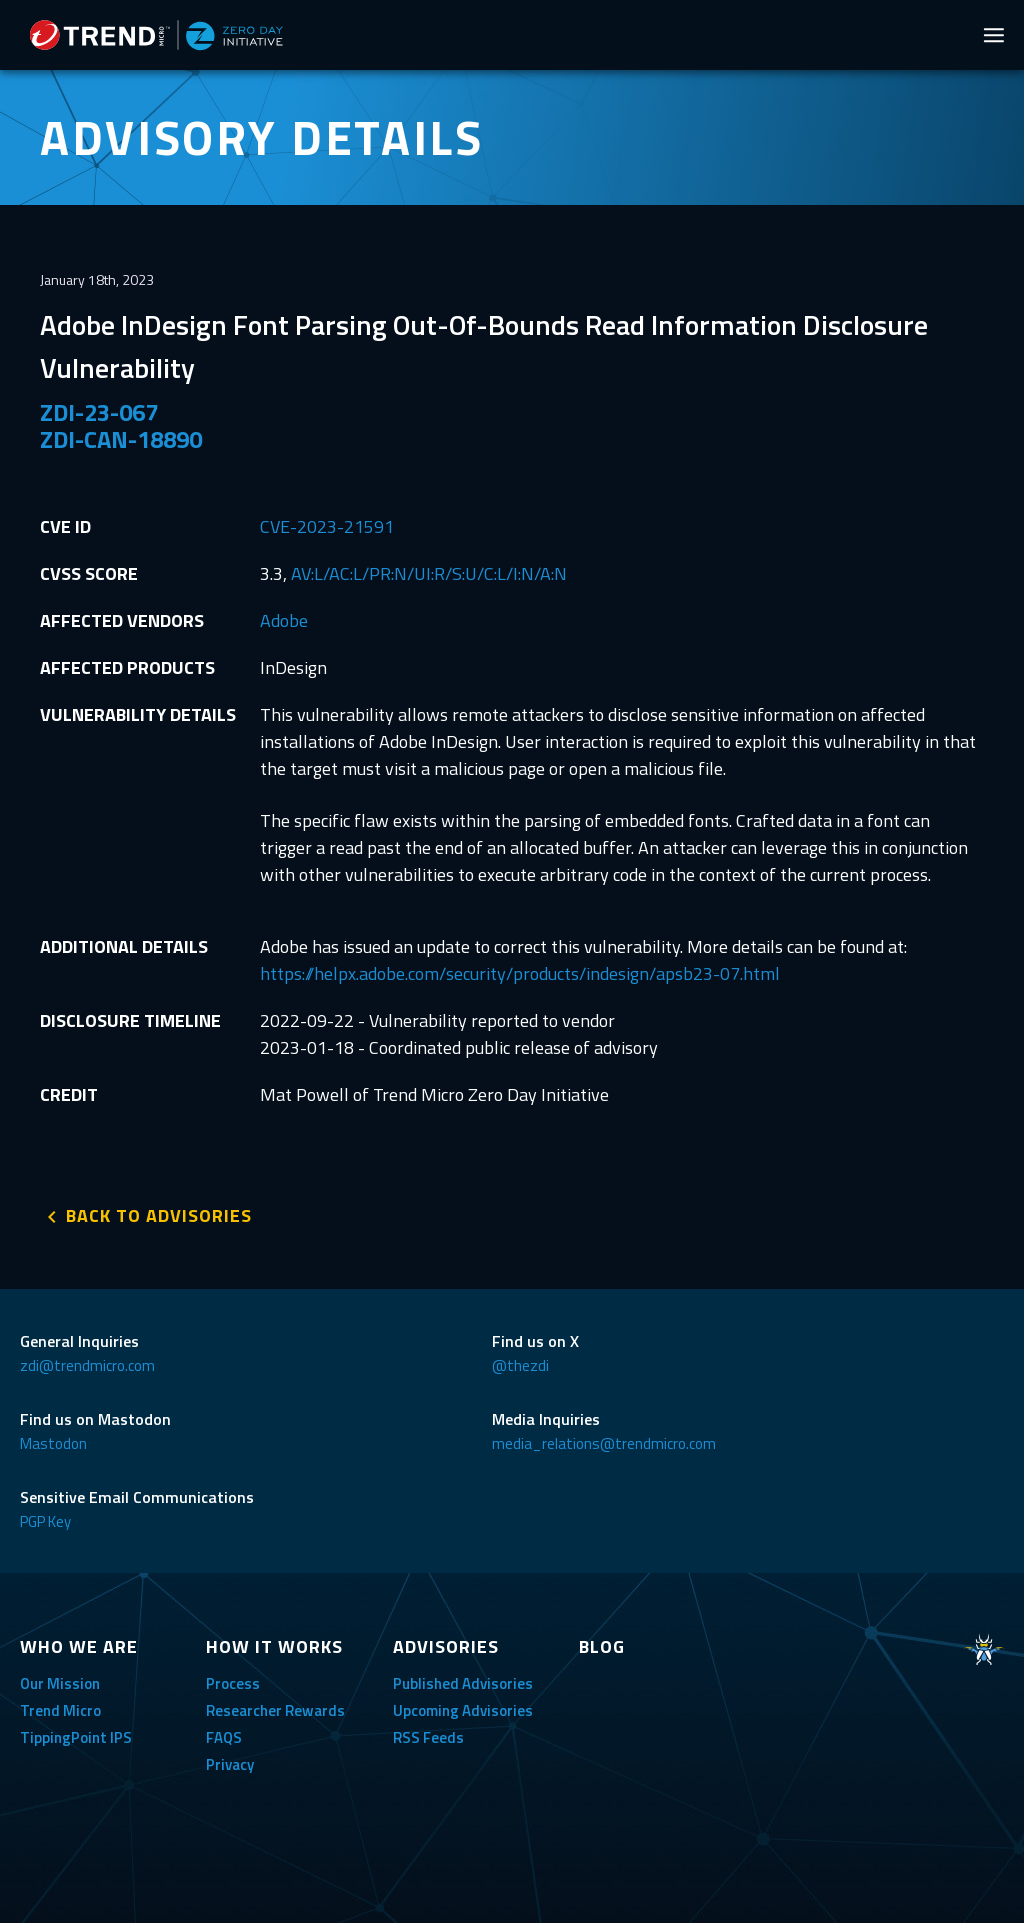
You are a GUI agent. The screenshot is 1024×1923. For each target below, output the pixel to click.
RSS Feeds (428, 1737)
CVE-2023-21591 (327, 526)
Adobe (284, 620)
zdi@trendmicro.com (87, 1365)
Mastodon (53, 1443)
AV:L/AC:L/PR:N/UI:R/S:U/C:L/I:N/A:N (429, 573)
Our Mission (60, 1683)
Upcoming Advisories (463, 1710)
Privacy (230, 1764)
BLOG (602, 1646)
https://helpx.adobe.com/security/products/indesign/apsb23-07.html (520, 973)
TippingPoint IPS (76, 1737)
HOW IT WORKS (274, 1646)
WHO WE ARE (79, 1646)
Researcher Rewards (275, 1710)
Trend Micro (60, 1710)
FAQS (224, 1737)
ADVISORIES (446, 1646)
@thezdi (520, 1365)
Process (233, 1683)
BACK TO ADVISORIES (159, 1215)
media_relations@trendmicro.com (604, 1443)
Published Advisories (463, 1683)
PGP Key (45, 1521)
